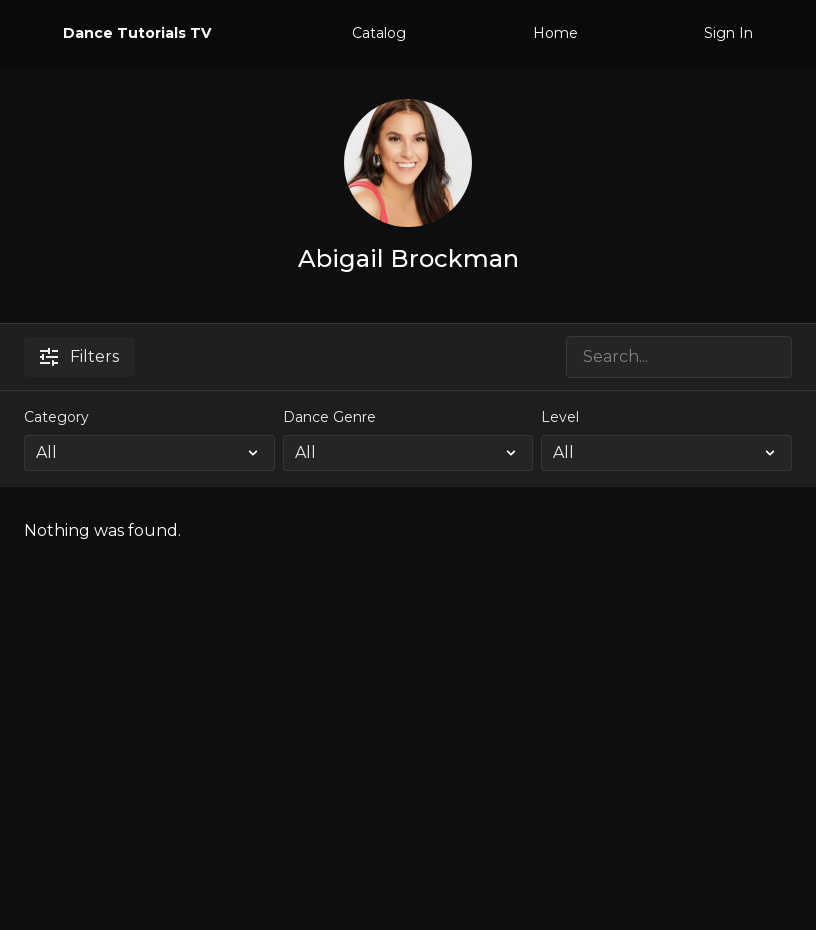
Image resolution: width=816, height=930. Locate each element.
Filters (79, 356)
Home (555, 33)
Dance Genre (329, 417)
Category (56, 417)
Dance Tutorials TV (137, 33)
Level (560, 417)
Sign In (728, 33)
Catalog (379, 33)
